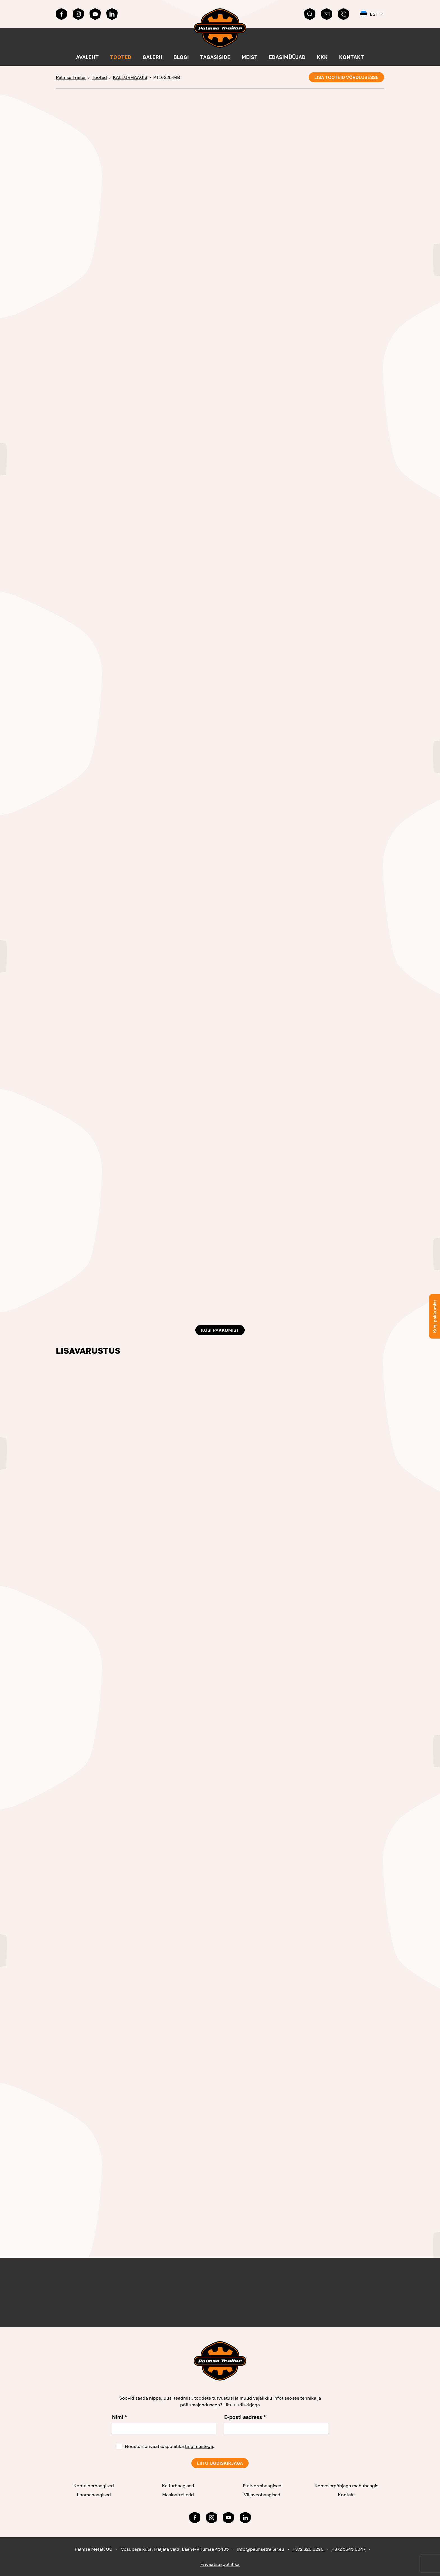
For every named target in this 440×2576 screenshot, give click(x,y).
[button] (372, 14)
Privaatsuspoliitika (220, 2564)
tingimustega (199, 2446)
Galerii (152, 57)
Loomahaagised (94, 2494)
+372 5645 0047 (348, 2549)
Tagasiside (215, 57)
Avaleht (87, 57)
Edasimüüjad (287, 57)
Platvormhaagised (262, 2485)
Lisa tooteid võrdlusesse (346, 77)
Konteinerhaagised (94, 2485)
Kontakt (351, 57)
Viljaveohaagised (262, 2494)
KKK (322, 57)
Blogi (181, 57)
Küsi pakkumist (220, 1330)
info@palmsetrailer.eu (260, 2549)
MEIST (250, 57)
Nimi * (119, 2417)
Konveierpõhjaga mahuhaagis (346, 2485)
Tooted (120, 57)
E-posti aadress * (245, 2417)
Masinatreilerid (178, 2494)
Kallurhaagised (178, 2485)
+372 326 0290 (308, 2549)
